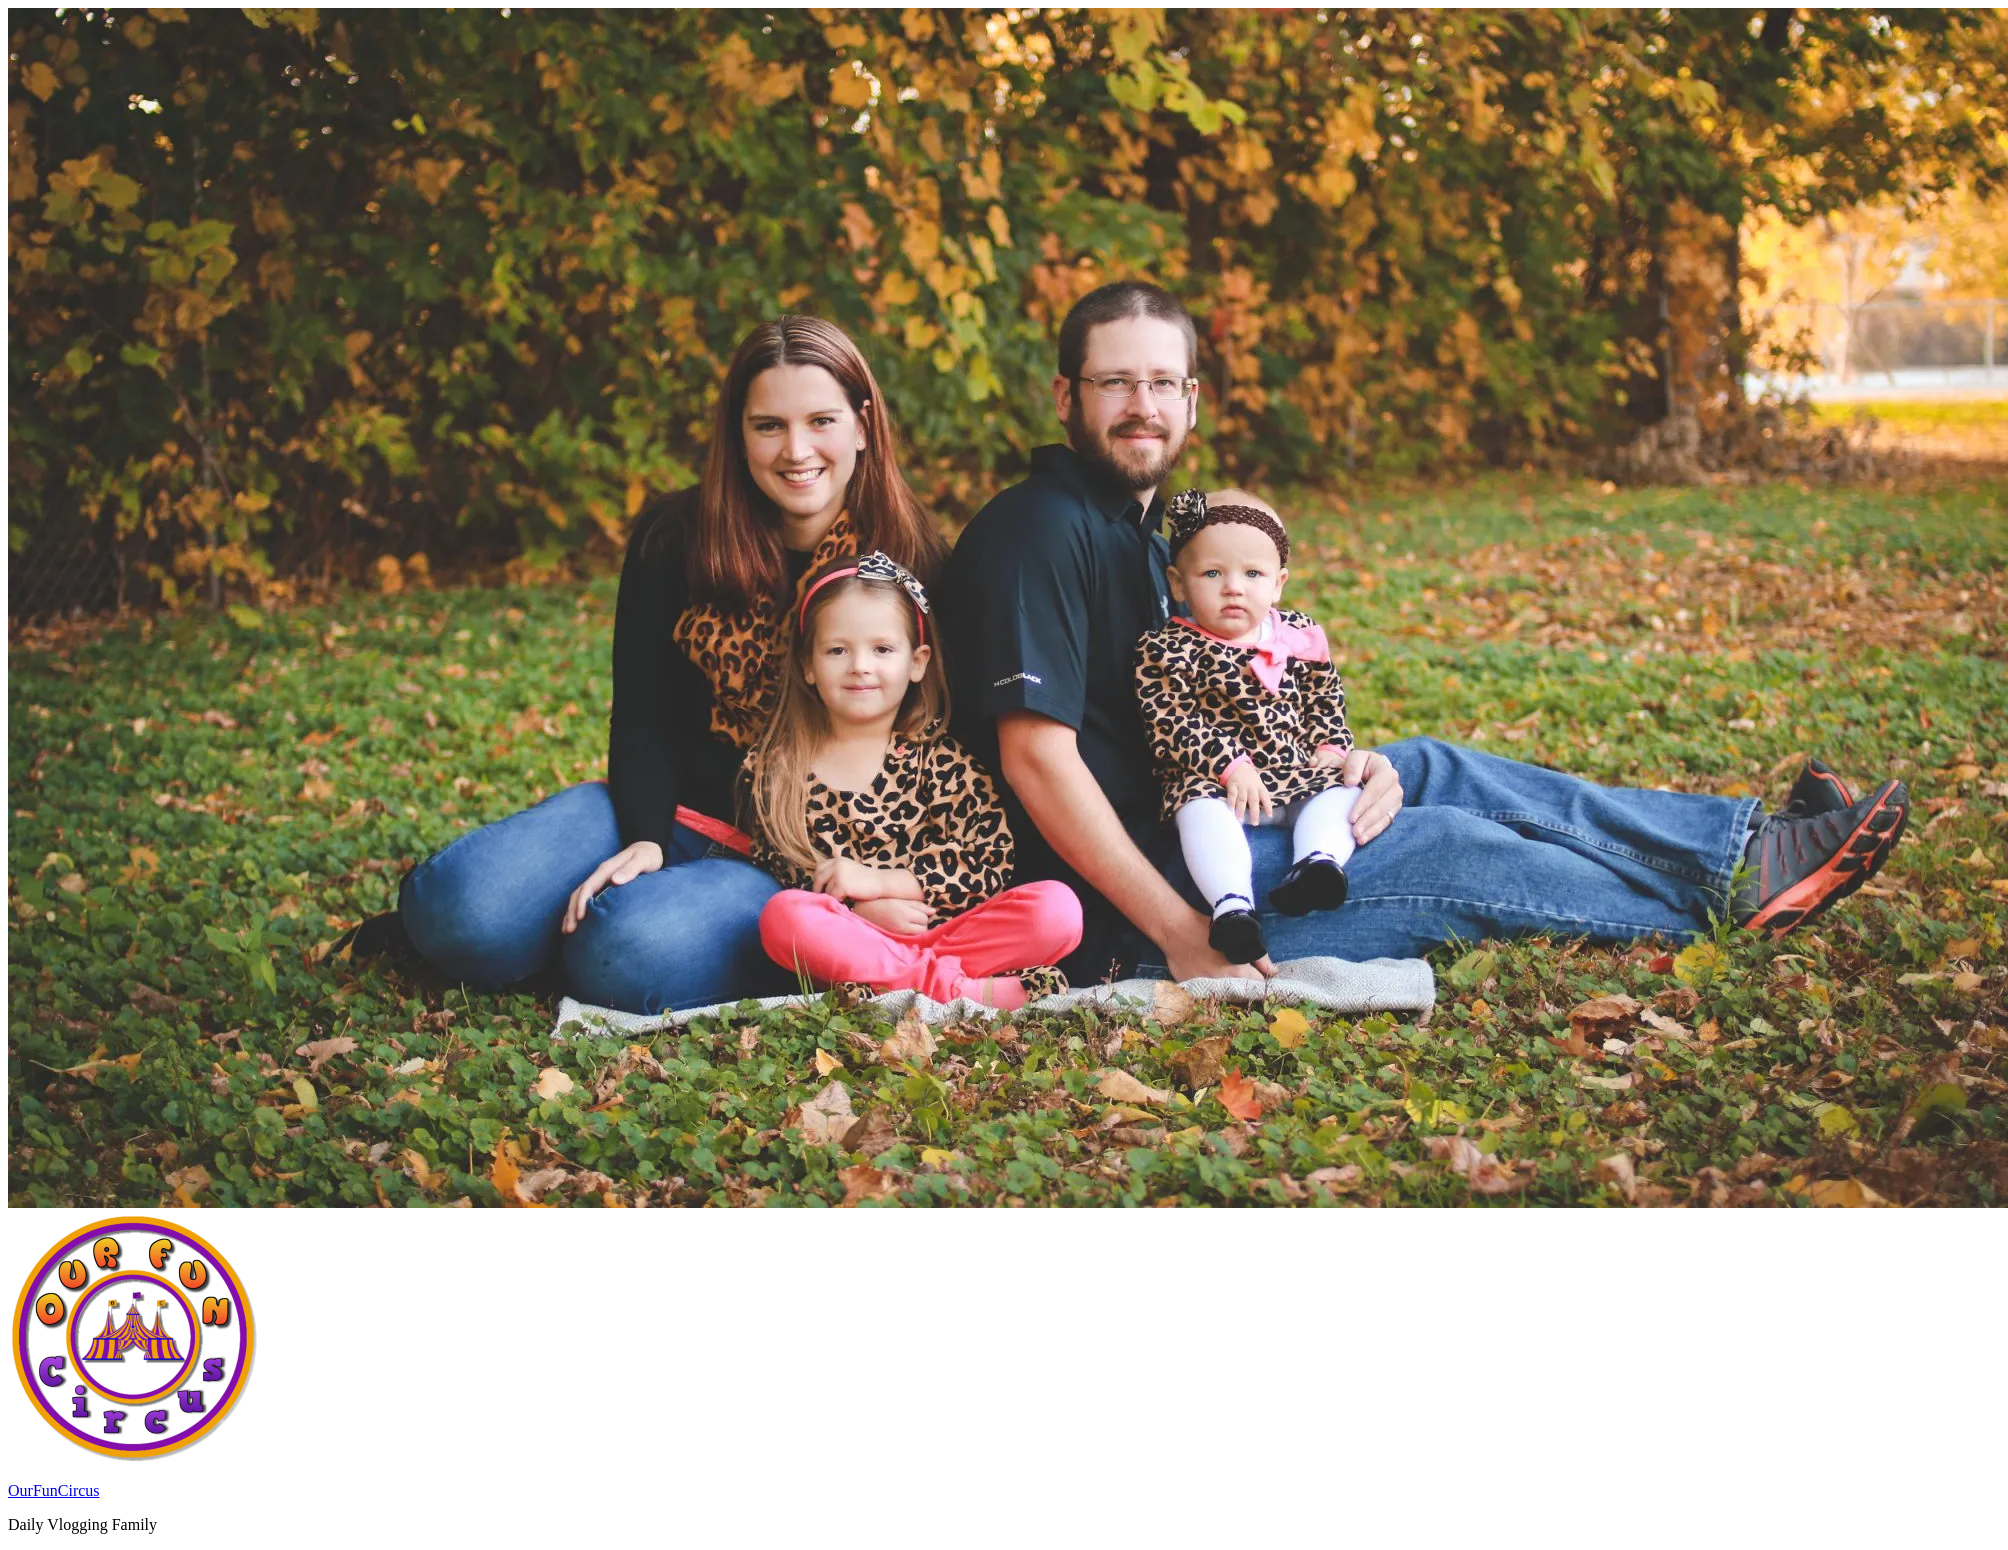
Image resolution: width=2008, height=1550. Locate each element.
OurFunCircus (54, 1490)
